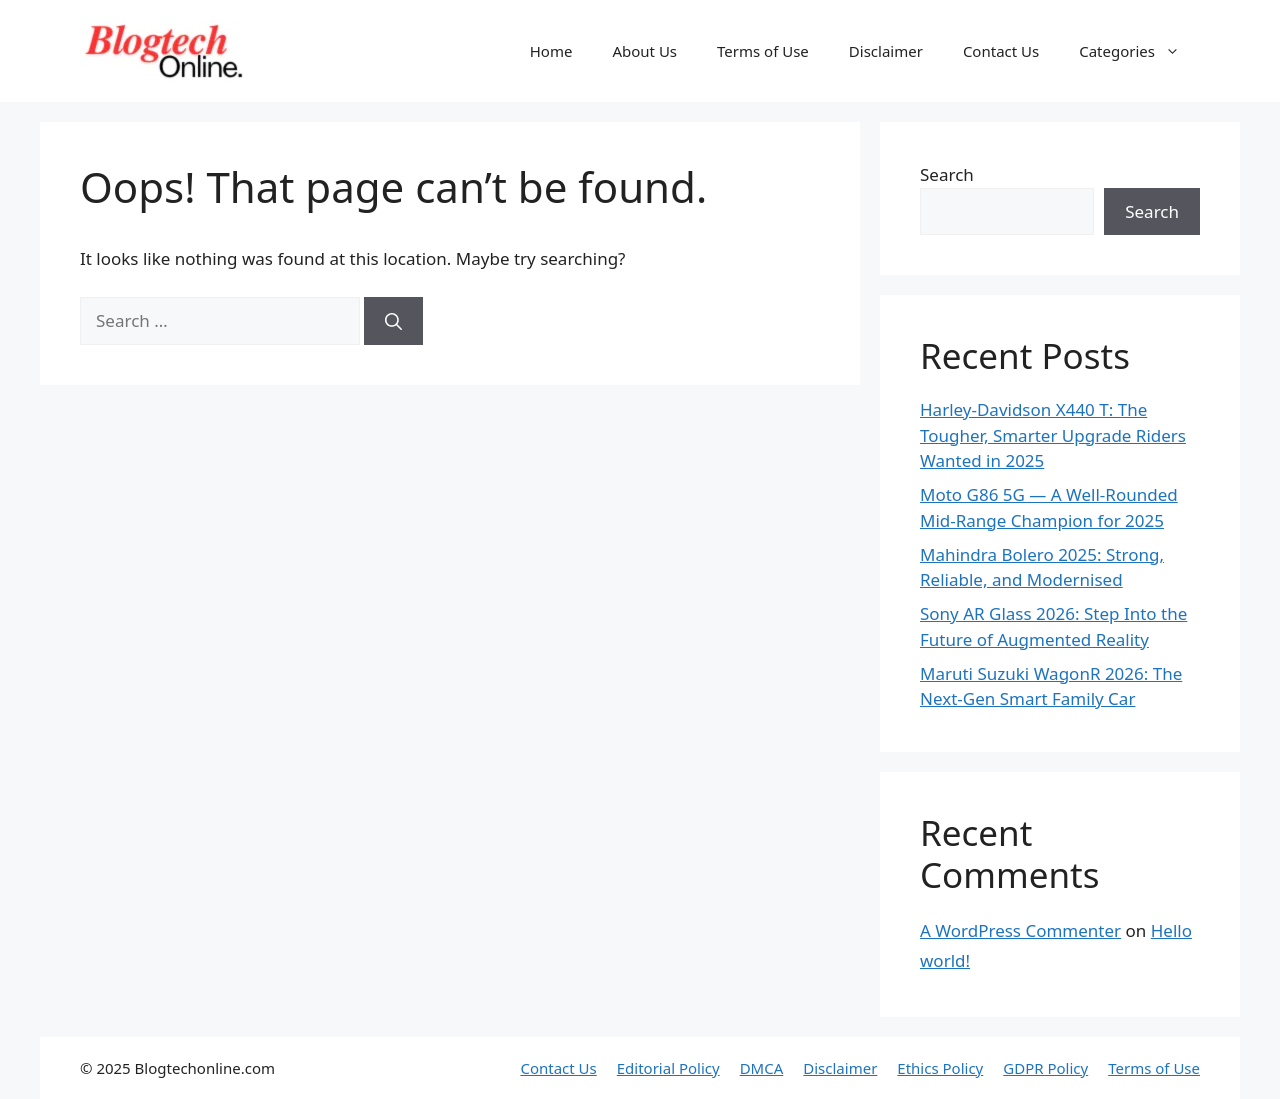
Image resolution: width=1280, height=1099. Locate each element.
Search (947, 174)
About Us (644, 51)
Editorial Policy (668, 1068)
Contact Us (1001, 51)
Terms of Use (763, 51)
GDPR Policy (1045, 1068)
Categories (1139, 51)
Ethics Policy (940, 1068)
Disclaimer (886, 51)
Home (551, 51)
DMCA (762, 1068)
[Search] (393, 321)
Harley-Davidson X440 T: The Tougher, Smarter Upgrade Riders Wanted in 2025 (1053, 435)
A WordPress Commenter (1020, 930)
